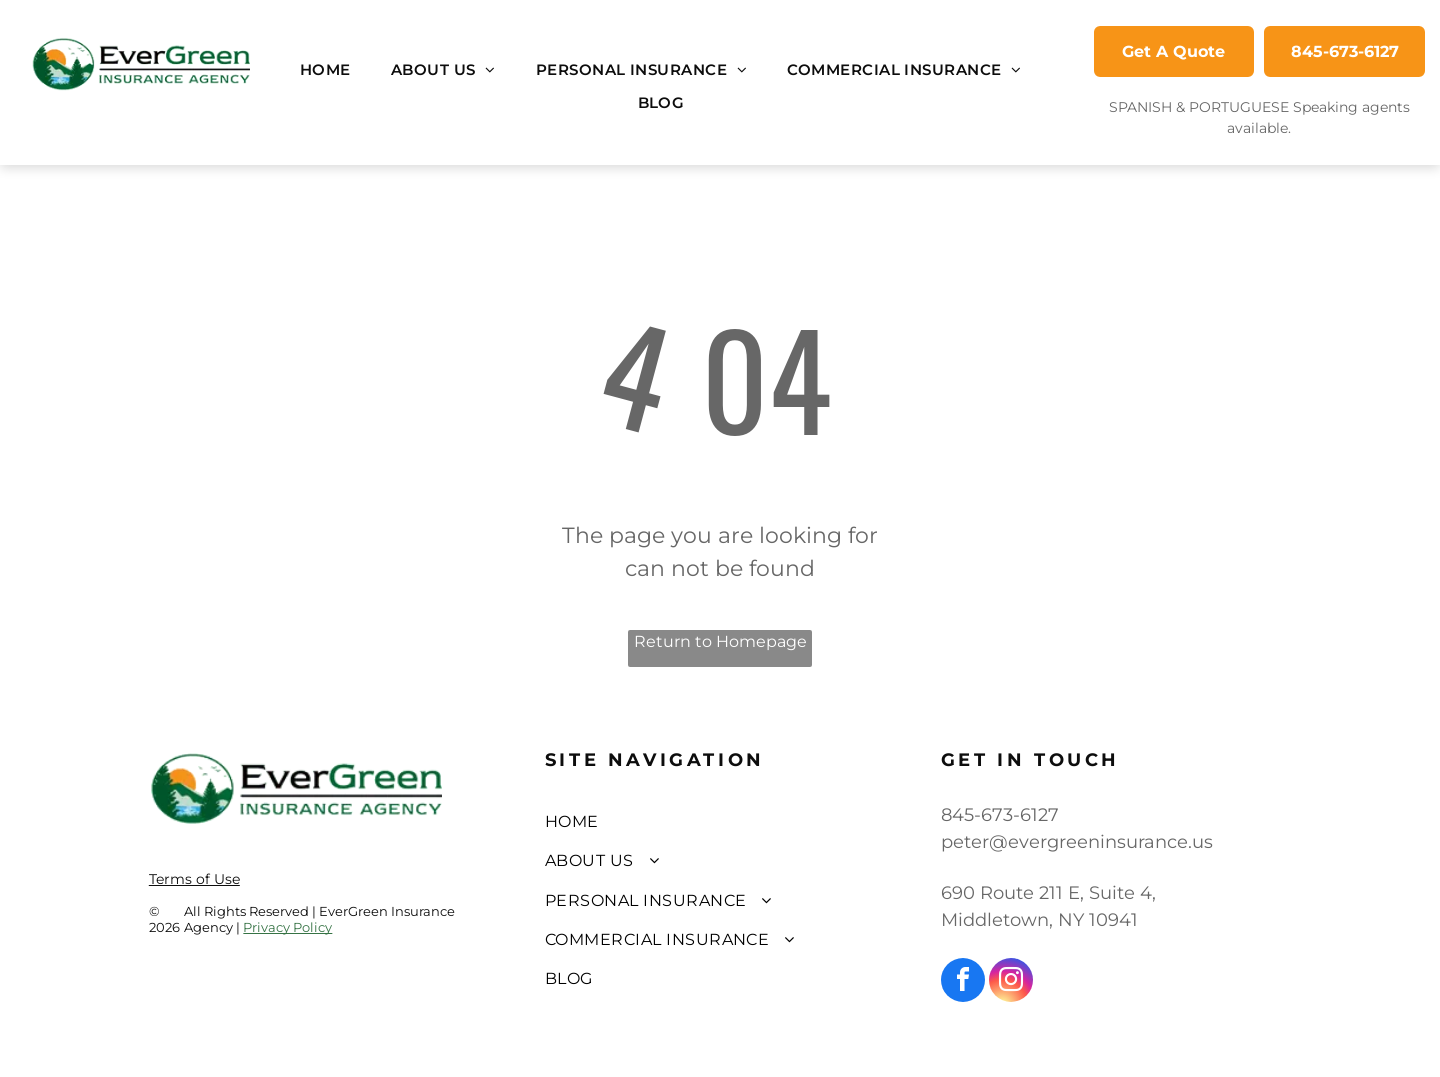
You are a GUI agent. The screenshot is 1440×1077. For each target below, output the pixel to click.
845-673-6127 (1000, 815)
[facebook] (963, 982)
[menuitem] (325, 70)
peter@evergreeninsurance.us (1077, 842)
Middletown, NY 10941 (1039, 920)
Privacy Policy (287, 927)
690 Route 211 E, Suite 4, (1048, 893)
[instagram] (1011, 982)
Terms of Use (194, 879)
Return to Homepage (720, 641)
